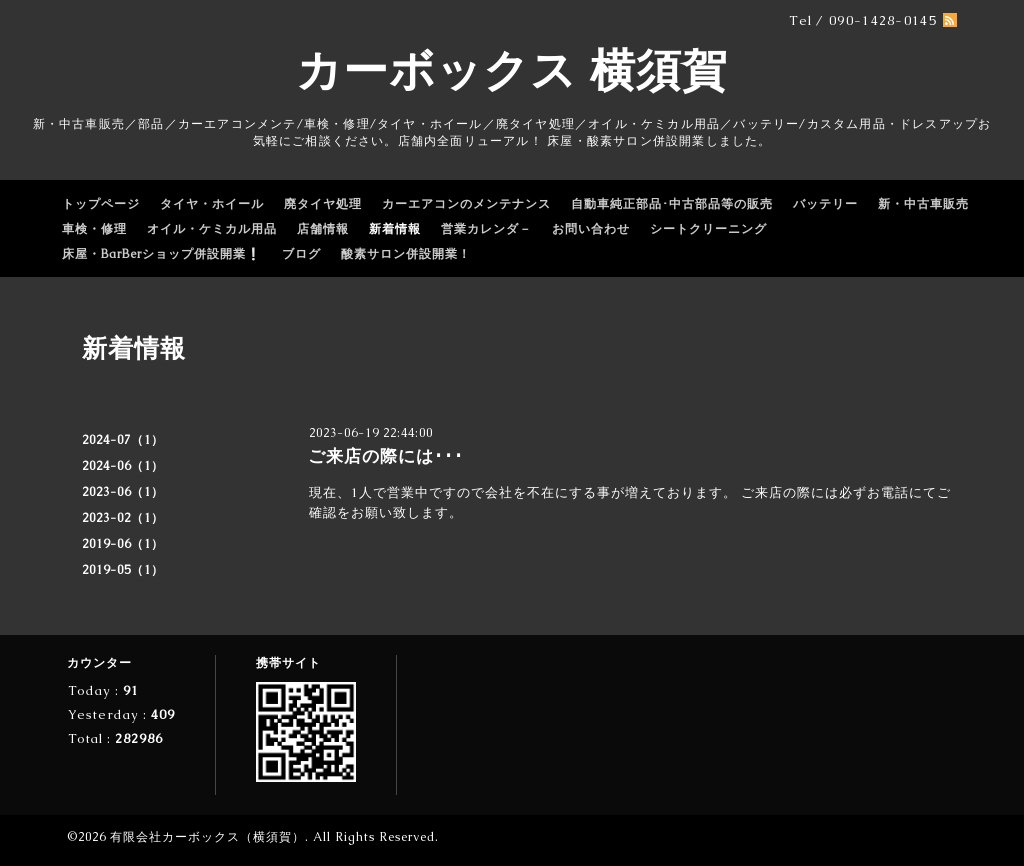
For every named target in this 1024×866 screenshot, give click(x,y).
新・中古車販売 (923, 204)
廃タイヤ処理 (323, 204)
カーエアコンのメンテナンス (466, 204)
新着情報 (395, 229)
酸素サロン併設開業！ (406, 254)
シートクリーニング (708, 229)
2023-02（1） (123, 518)
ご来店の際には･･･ (386, 456)
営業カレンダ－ (486, 229)
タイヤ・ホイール (212, 204)
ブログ (301, 254)
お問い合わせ (591, 229)
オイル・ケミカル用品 (212, 229)
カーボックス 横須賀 (512, 70)
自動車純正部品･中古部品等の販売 (672, 204)
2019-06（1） (123, 544)
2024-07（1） (123, 440)
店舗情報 (323, 229)
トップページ (101, 204)
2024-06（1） (123, 466)
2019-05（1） (123, 570)
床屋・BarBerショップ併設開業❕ (162, 254)
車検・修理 (94, 229)
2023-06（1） (123, 492)
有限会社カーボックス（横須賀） (207, 837)
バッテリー (825, 204)
